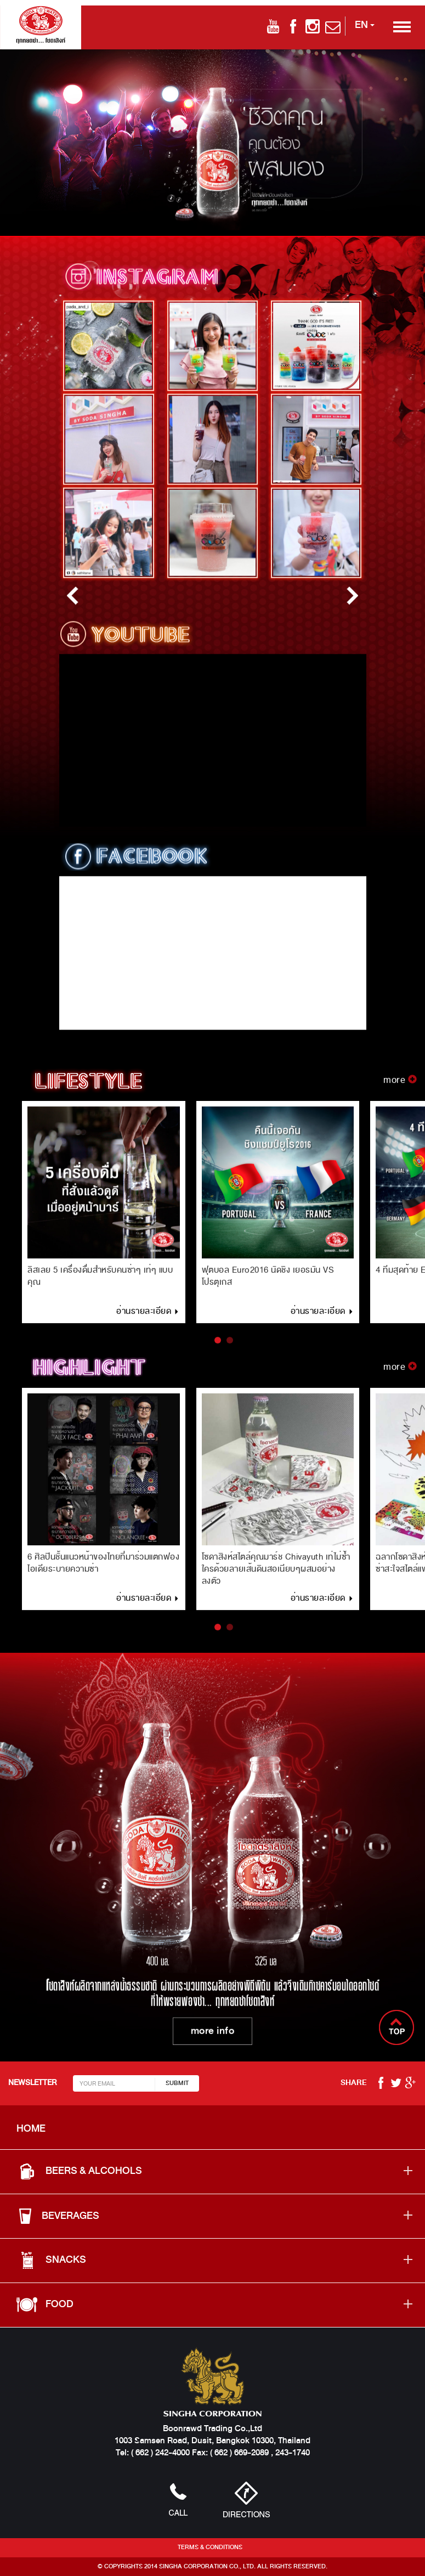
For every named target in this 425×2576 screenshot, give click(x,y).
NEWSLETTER (32, 2083)
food (44, 2304)
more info (213, 2033)
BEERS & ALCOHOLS (79, 2171)
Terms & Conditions (210, 2547)
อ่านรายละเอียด (148, 1319)
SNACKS (51, 2260)
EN (365, 24)
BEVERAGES (57, 2215)
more (400, 1088)
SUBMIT (177, 2083)
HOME (31, 2128)
